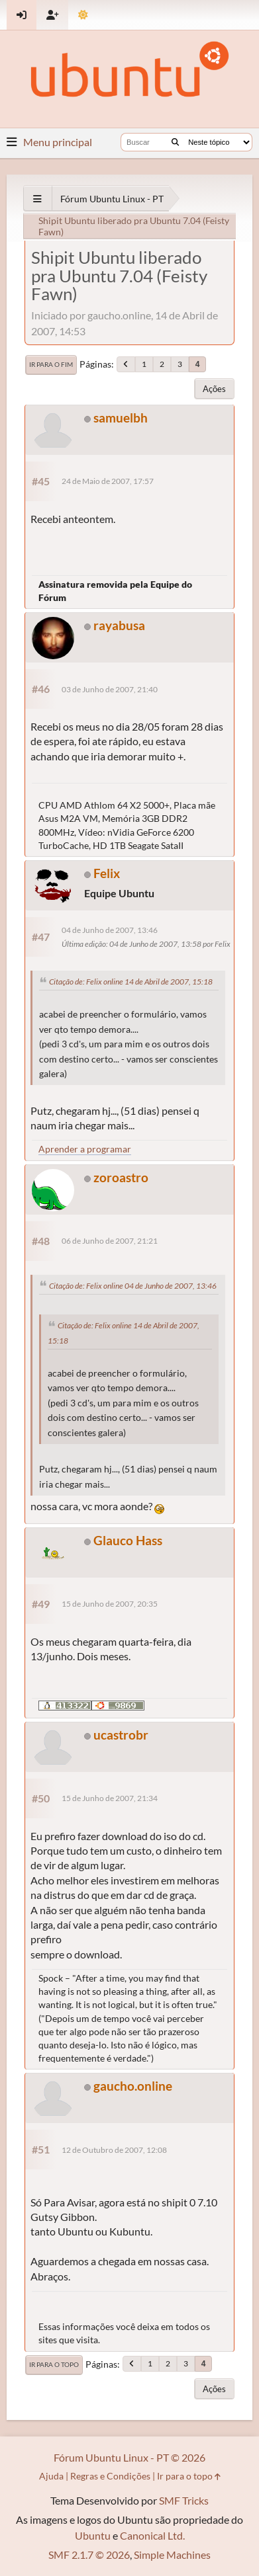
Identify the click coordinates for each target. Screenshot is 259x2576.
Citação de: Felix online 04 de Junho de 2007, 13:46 (133, 1286)
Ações (214, 388)
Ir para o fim (51, 364)
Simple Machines (172, 2554)
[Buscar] (175, 142)
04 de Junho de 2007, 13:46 (110, 930)
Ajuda (51, 2475)
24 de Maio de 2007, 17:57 (108, 481)
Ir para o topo (54, 2364)
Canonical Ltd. (152, 2535)
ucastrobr (120, 1734)
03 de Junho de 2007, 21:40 (110, 689)
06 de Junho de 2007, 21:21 (110, 1240)
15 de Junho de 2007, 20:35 (110, 1603)
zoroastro (120, 1177)
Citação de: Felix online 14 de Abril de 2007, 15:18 (131, 981)
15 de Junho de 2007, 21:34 (110, 1798)
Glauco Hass (127, 1540)
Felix (106, 873)
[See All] (37, 198)
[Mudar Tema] (83, 15)
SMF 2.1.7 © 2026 (89, 2554)
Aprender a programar (84, 1148)
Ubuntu (93, 2535)
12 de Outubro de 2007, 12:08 (114, 2150)
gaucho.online (132, 2085)
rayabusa (119, 625)
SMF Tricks (184, 2500)
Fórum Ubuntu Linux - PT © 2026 (129, 2457)
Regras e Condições (110, 2475)
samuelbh (120, 417)
